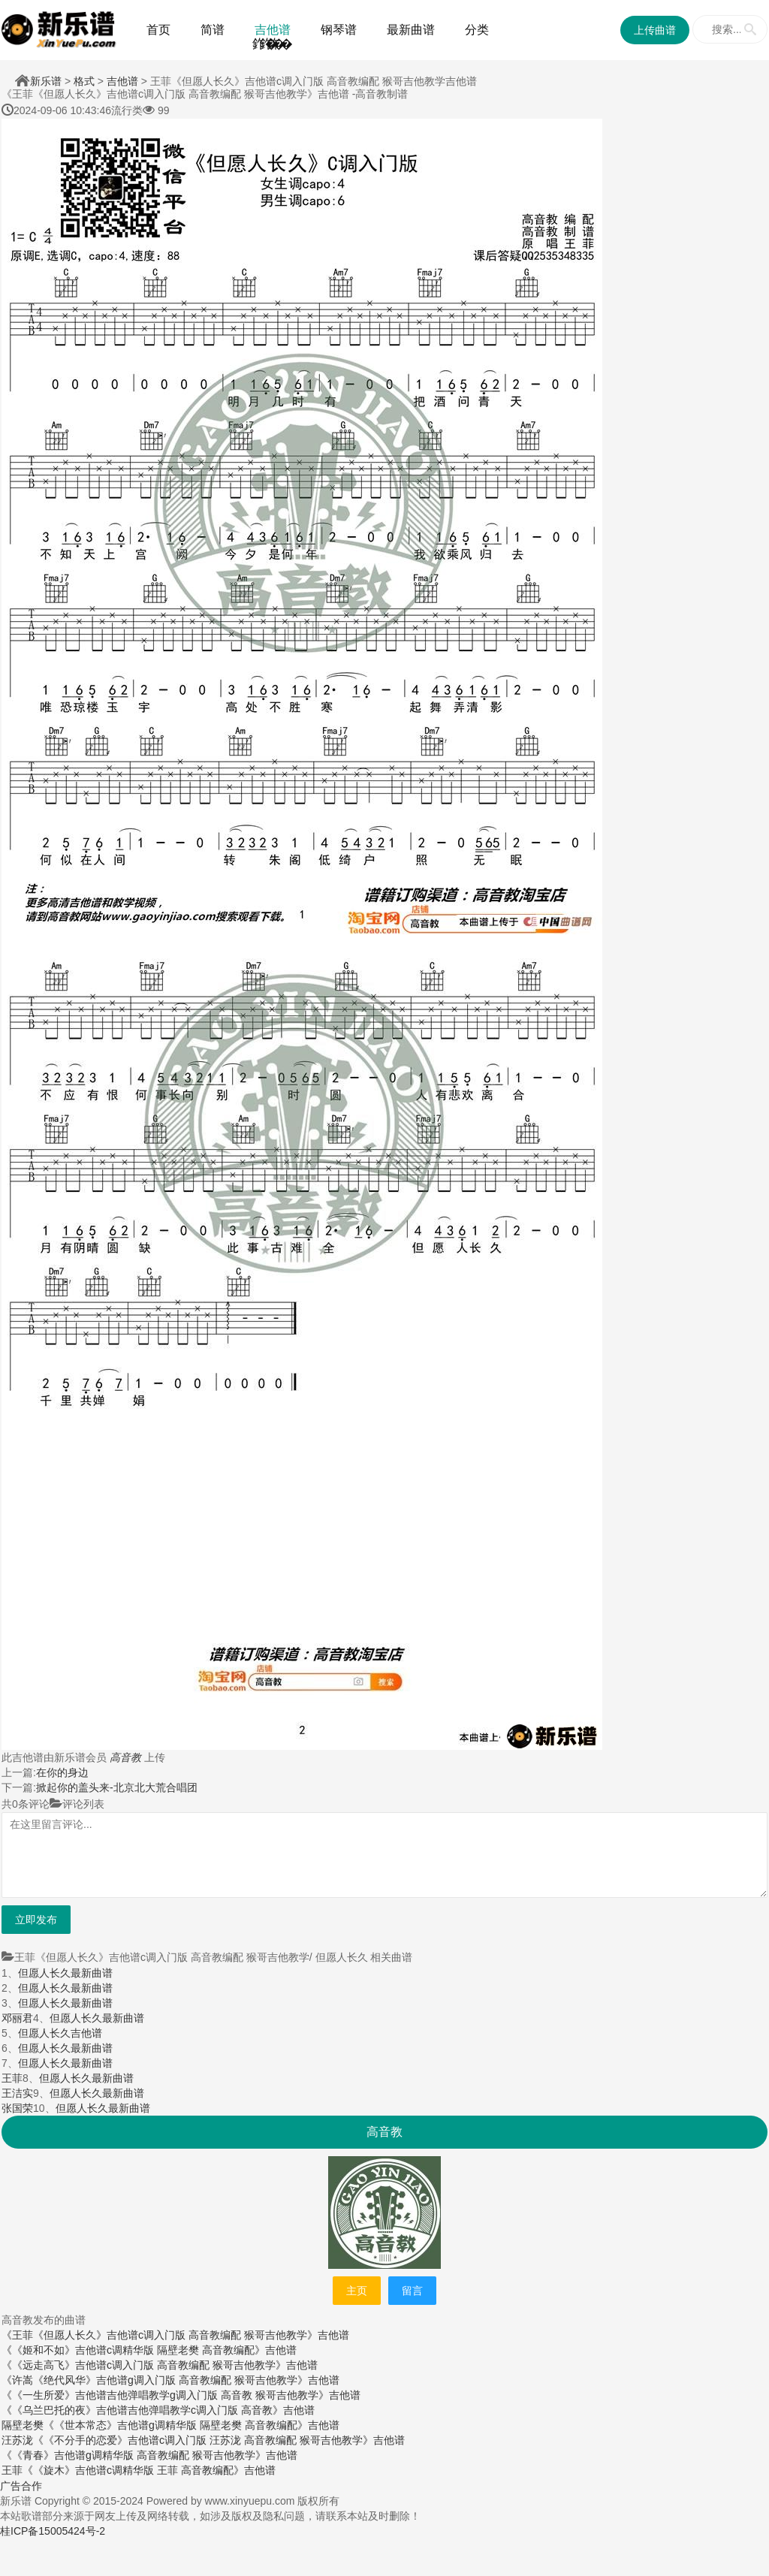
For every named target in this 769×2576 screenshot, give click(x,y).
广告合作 (21, 2486)
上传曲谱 (655, 30)
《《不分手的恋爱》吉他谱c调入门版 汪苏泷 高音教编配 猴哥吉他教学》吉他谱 (219, 2440)
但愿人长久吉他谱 (60, 2033)
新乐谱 (46, 81)
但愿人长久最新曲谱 (65, 1973)
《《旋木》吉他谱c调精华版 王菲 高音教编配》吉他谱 (149, 2470)
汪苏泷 (17, 2440)
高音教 (125, 1757)
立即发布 (36, 1920)
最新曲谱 (411, 29)
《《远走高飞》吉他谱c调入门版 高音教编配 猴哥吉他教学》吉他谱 (160, 2365)
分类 (477, 29)
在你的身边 (62, 1772)
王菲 (12, 2078)
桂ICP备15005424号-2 (52, 2531)
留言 (412, 2291)
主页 (356, 2291)
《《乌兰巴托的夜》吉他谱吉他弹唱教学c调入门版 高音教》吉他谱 (158, 2410)
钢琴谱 (339, 29)
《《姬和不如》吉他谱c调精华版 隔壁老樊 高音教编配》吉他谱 (149, 2350)
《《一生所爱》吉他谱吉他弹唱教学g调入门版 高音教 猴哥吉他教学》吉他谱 (181, 2395)
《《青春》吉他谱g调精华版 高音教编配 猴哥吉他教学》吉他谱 (149, 2455)
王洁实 (17, 2093)
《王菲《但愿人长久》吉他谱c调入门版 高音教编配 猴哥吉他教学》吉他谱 (175, 2335)
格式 (84, 81)
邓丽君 (17, 2018)
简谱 (213, 29)
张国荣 (17, 2108)
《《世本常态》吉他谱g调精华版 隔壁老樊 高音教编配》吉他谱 (191, 2425)
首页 (158, 29)
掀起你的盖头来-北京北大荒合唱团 (117, 1787)
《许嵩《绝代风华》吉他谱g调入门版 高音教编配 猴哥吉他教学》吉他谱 (170, 2380)
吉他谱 (273, 29)
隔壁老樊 (23, 2425)
